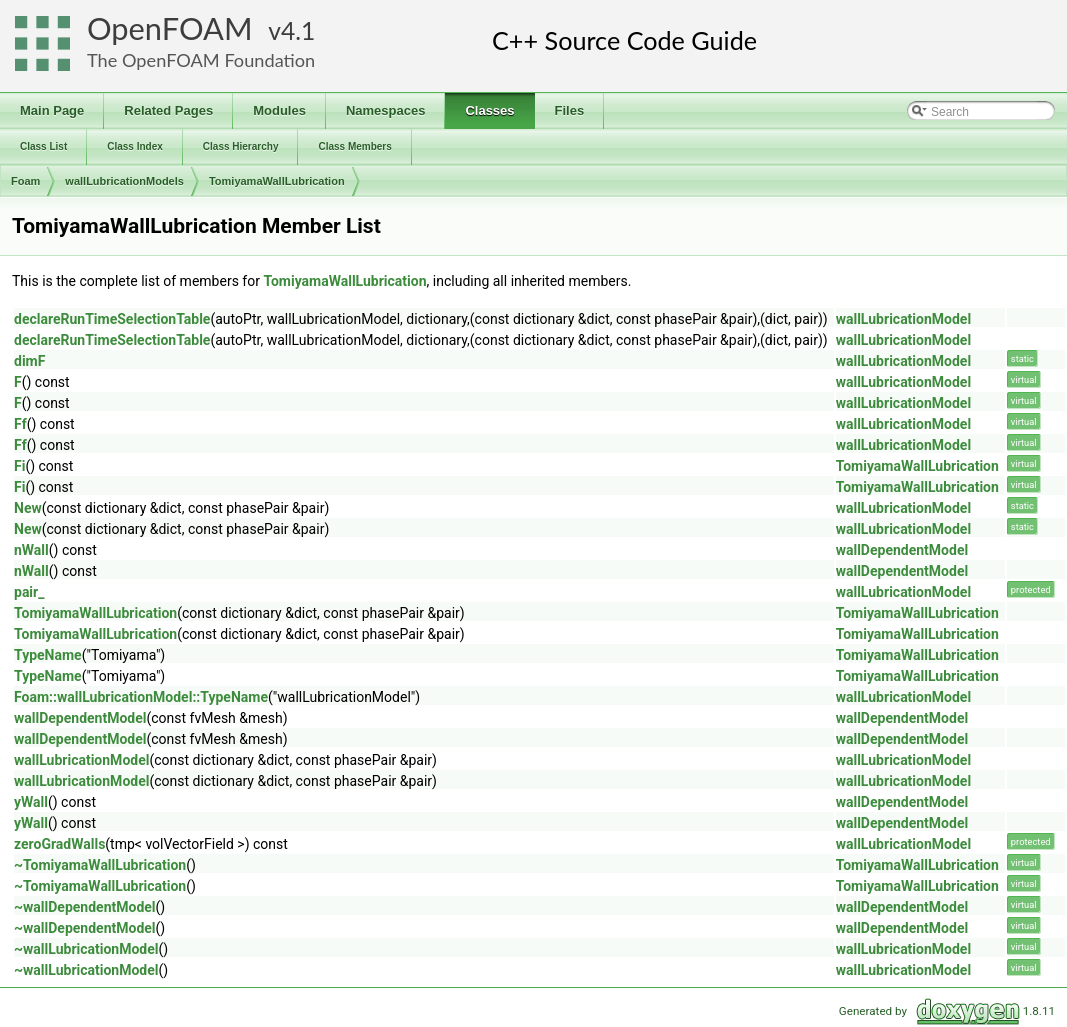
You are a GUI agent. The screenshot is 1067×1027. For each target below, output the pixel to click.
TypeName (48, 655)
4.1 (298, 30)
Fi (19, 466)
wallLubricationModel (903, 319)
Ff (20, 424)
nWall (31, 550)
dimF (29, 361)
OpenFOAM (170, 28)
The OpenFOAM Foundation (201, 60)
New (28, 508)
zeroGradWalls (59, 844)
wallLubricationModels (124, 181)
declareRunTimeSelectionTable (112, 319)
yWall (31, 802)
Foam (25, 181)
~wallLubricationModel (86, 949)
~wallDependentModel (85, 907)
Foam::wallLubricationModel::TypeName (141, 697)
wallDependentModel (902, 550)
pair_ (29, 592)
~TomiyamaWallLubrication (100, 865)
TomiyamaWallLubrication (277, 181)
